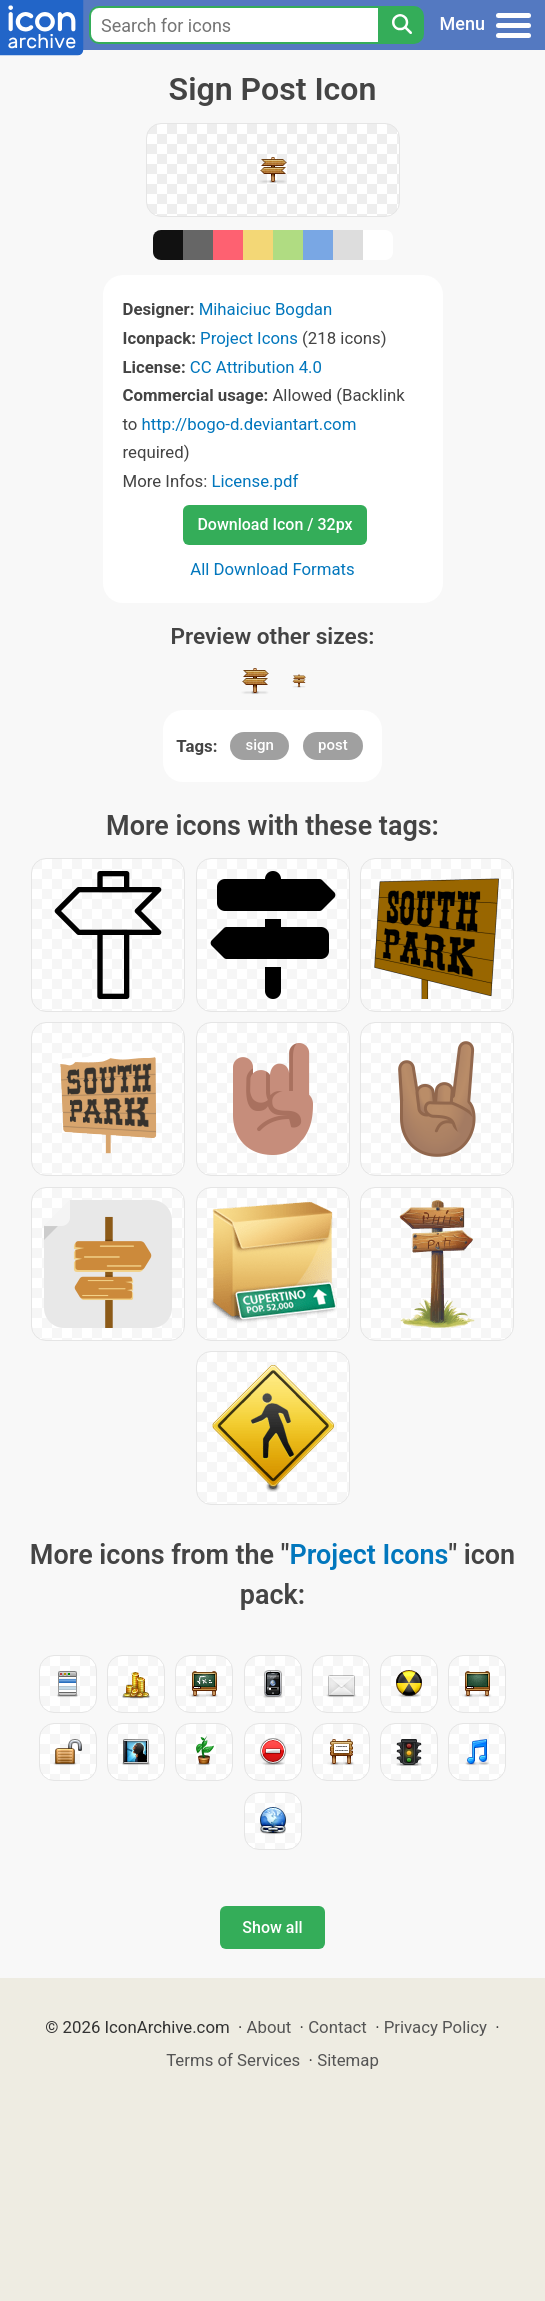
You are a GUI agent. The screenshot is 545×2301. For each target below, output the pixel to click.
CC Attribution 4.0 (256, 367)
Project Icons (249, 338)
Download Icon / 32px (274, 524)
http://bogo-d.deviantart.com (249, 424)
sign (259, 745)
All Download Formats (272, 569)
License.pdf (254, 481)
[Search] (401, 25)
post (333, 745)
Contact (337, 2027)
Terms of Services (233, 2060)
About (269, 2027)
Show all (272, 1927)
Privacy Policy (435, 2027)
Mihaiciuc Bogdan (266, 309)
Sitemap (348, 2060)
